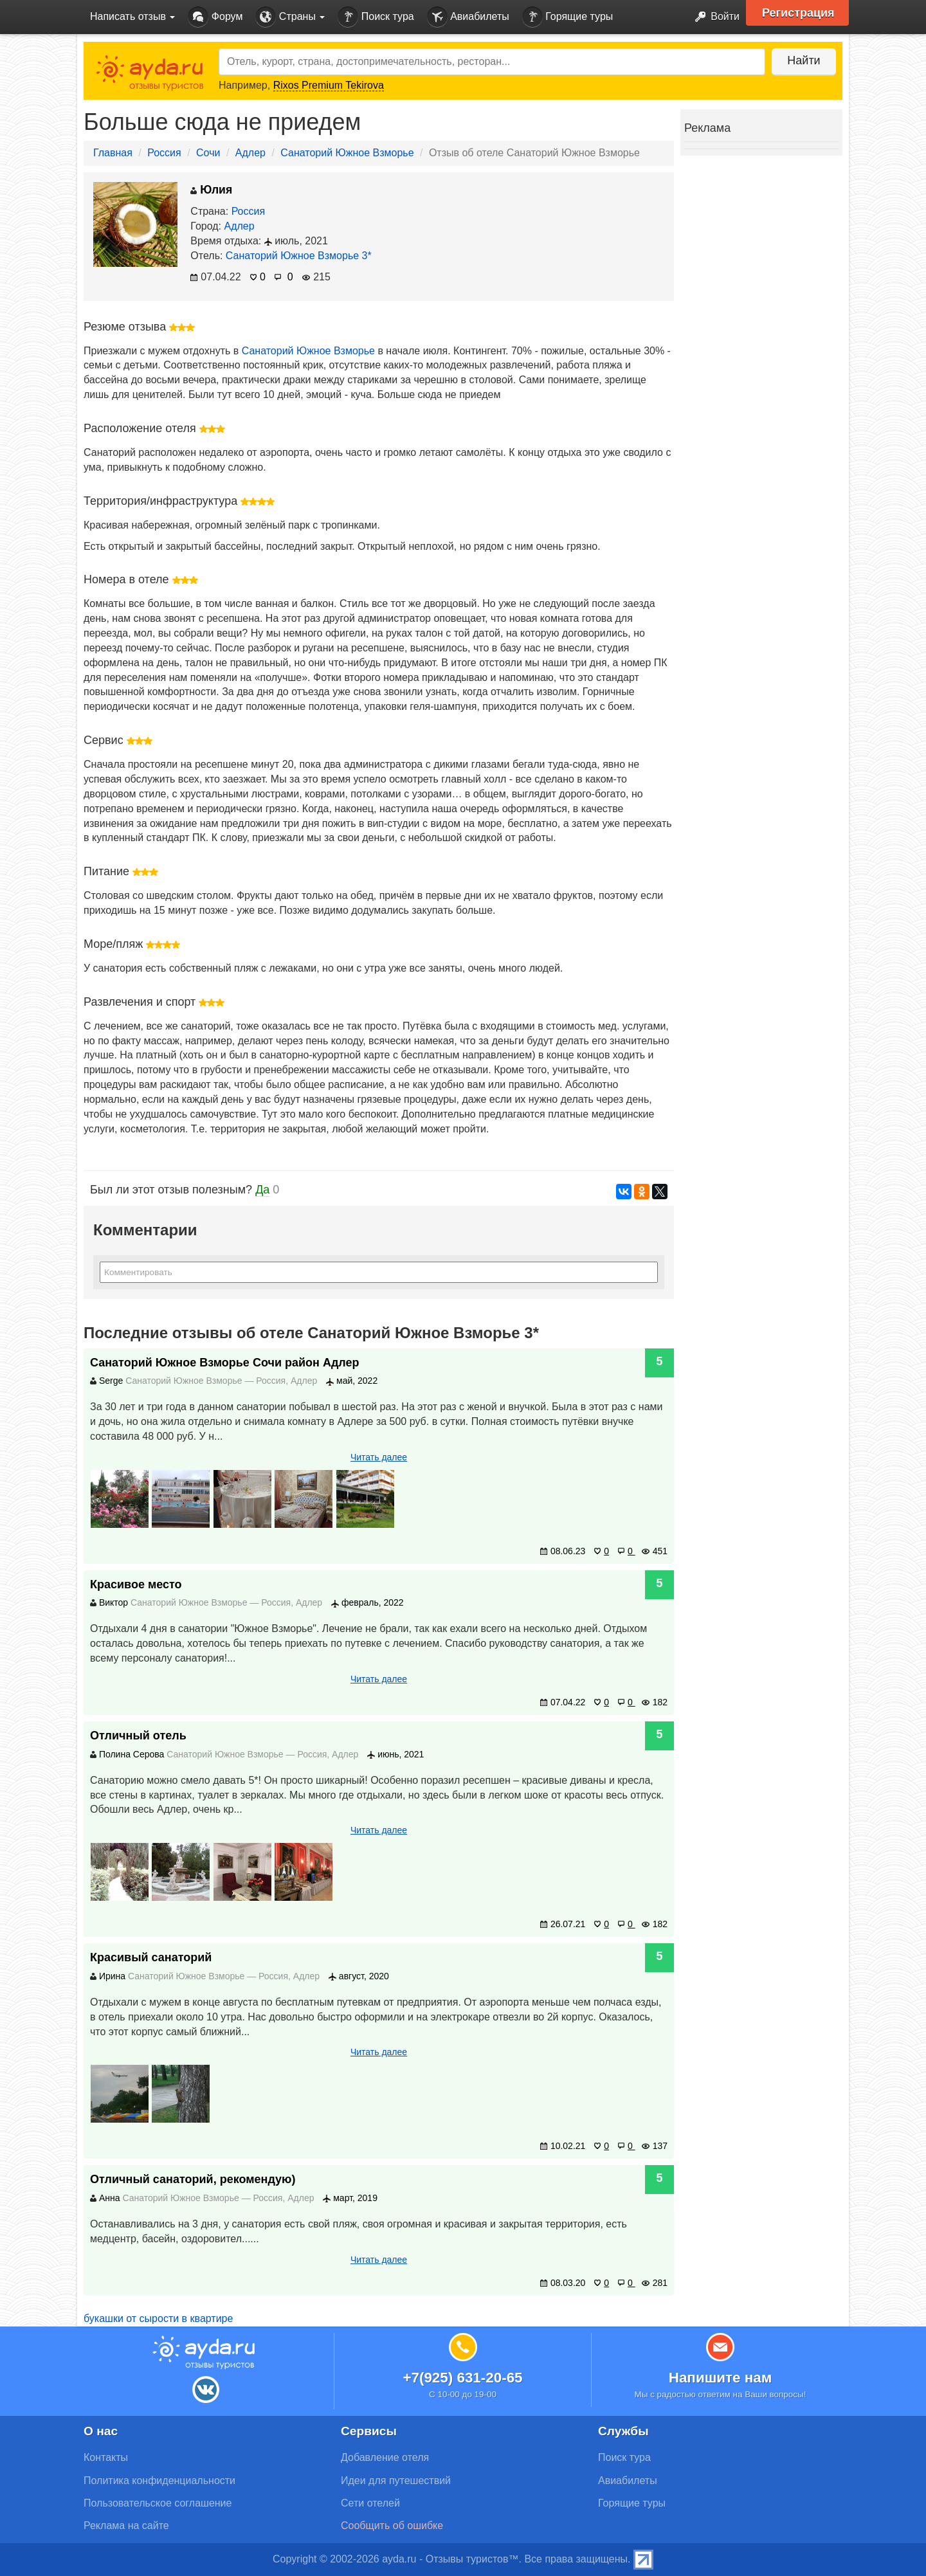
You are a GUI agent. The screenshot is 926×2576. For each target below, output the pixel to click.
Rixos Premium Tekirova (328, 85)
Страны (290, 17)
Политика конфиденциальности (159, 2480)
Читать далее (378, 1457)
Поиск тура (375, 17)
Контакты (106, 2457)
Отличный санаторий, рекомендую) (192, 2179)
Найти (803, 60)
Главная (112, 152)
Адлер (250, 152)
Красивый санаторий (151, 1957)
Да (262, 1189)
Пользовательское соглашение (158, 2503)
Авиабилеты (468, 17)
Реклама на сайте (126, 2525)
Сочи (208, 152)
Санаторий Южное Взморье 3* (299, 255)
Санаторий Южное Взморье (346, 152)
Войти (713, 17)
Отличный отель (138, 1735)
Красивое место (136, 1584)
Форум (215, 17)
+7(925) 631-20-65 (462, 2378)
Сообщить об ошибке (392, 2525)
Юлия (211, 189)
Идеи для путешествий (396, 2480)
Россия (164, 152)
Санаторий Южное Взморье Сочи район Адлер (224, 1362)
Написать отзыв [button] (132, 16)
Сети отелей (370, 2503)
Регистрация (798, 12)
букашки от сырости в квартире (158, 2318)
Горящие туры (567, 17)
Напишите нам (720, 2378)
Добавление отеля (385, 2457)
